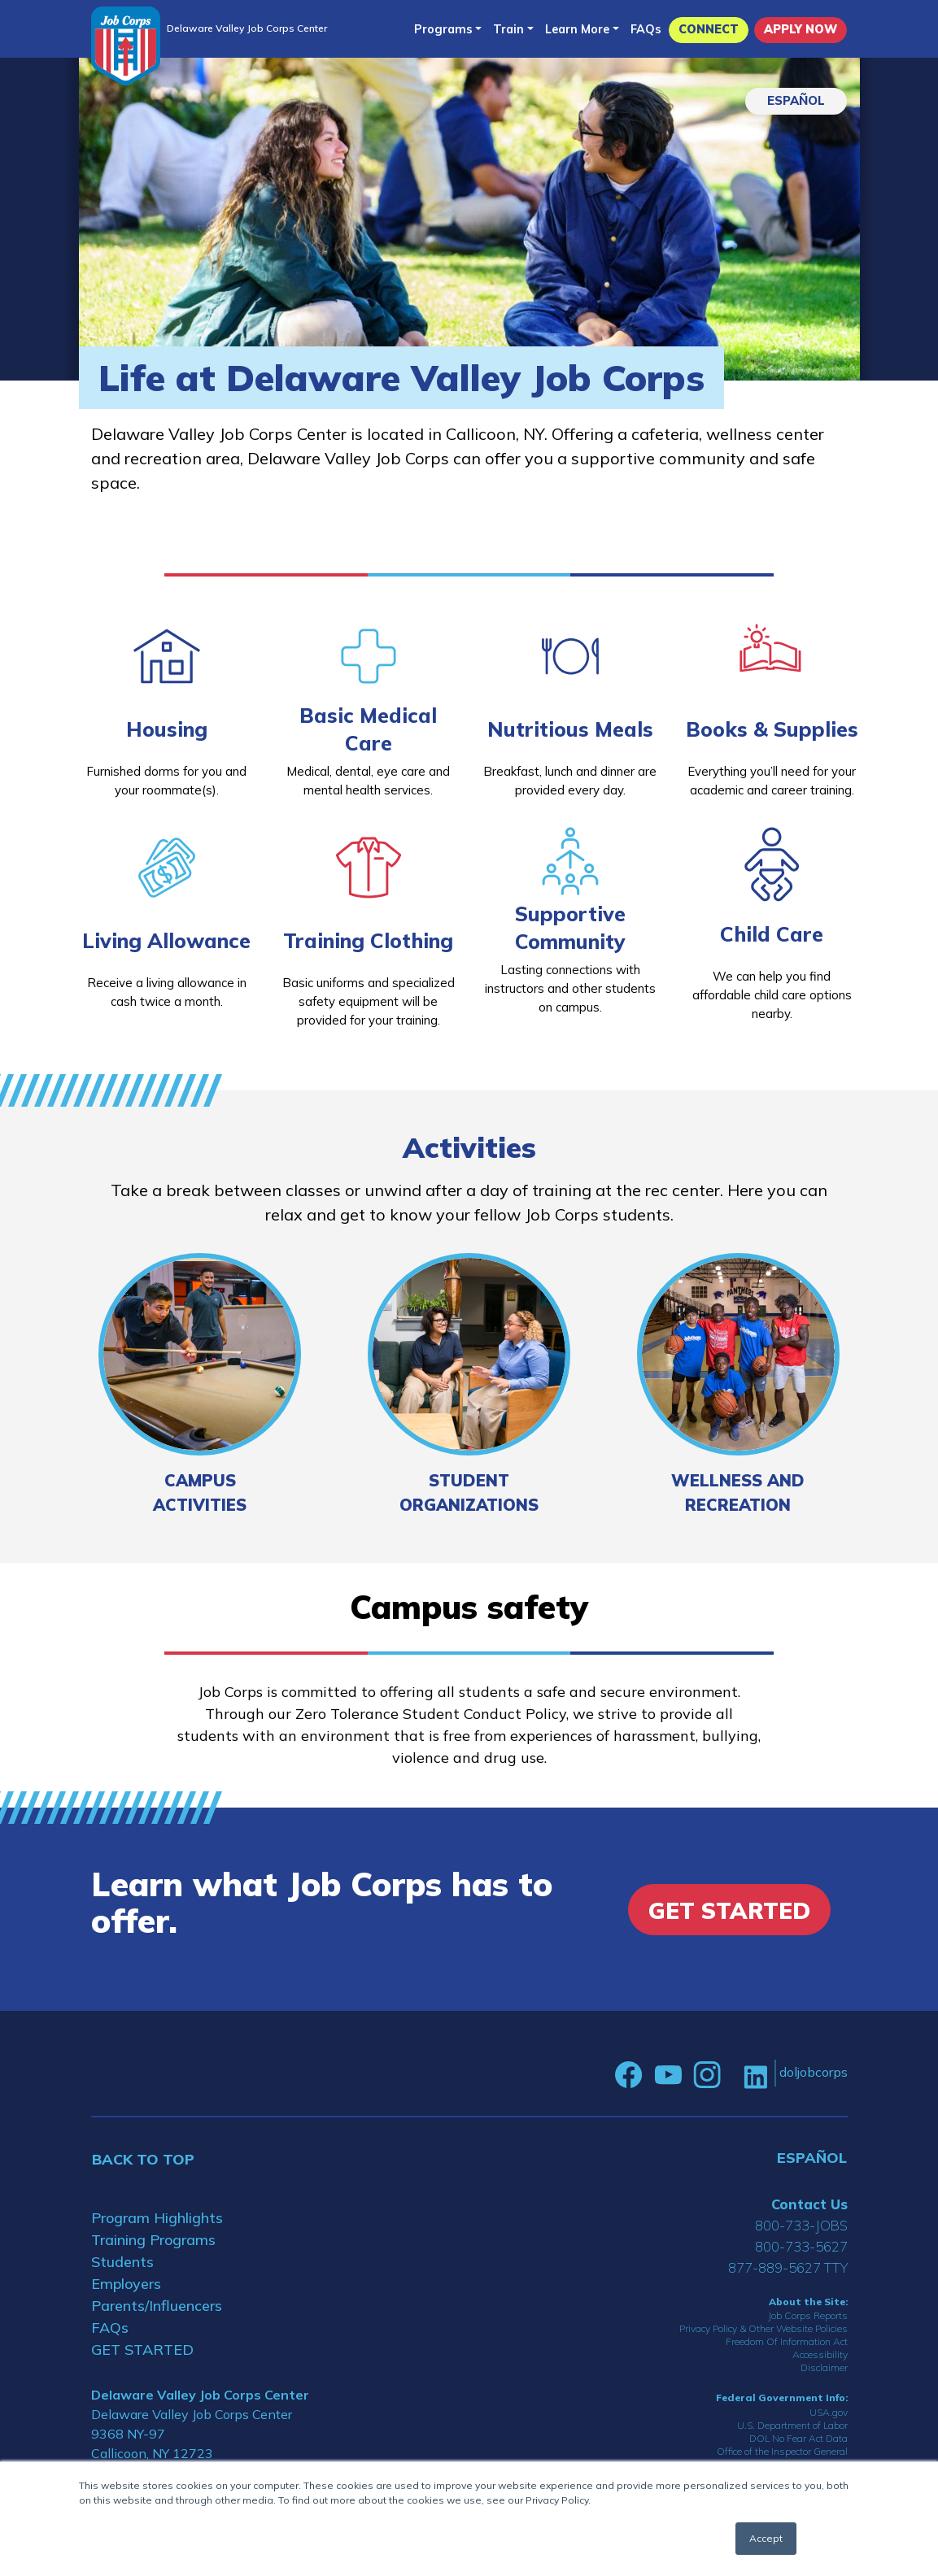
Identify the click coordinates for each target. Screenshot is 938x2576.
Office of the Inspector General (782, 2451)
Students (122, 2261)
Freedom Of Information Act (787, 2341)
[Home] (125, 46)
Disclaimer (824, 2367)
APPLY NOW (800, 29)
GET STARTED (142, 2349)
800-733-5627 (801, 2246)
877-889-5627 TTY (788, 2267)
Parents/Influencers (156, 2305)
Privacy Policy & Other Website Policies (763, 2328)
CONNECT (708, 29)
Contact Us (809, 2204)
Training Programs (153, 2239)
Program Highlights (157, 2217)
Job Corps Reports (808, 2315)
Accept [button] (766, 2538)
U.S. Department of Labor (792, 2425)
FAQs (645, 29)
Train (508, 29)
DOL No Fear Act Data (798, 2438)
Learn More (577, 29)
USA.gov (828, 2412)
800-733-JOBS (801, 2225)
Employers (126, 2283)
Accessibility (820, 2354)
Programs (443, 29)
